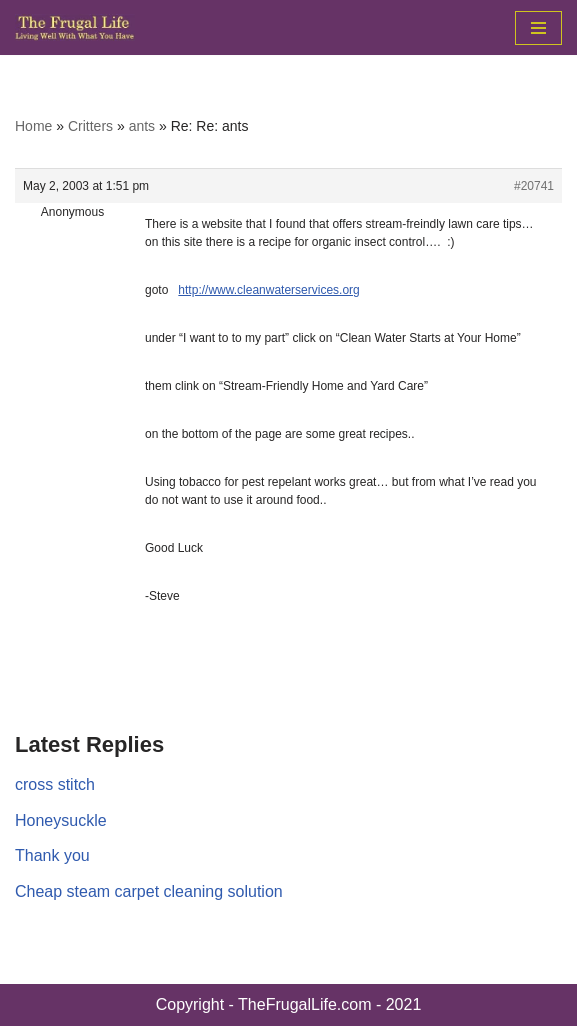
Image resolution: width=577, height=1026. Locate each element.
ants (142, 126)
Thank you (52, 855)
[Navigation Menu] (538, 28)
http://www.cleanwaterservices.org (268, 290)
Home (33, 126)
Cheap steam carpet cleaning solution (149, 891)
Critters (90, 126)
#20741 (534, 186)
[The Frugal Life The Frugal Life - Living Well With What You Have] (75, 27)
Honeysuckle (61, 820)
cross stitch (55, 784)
